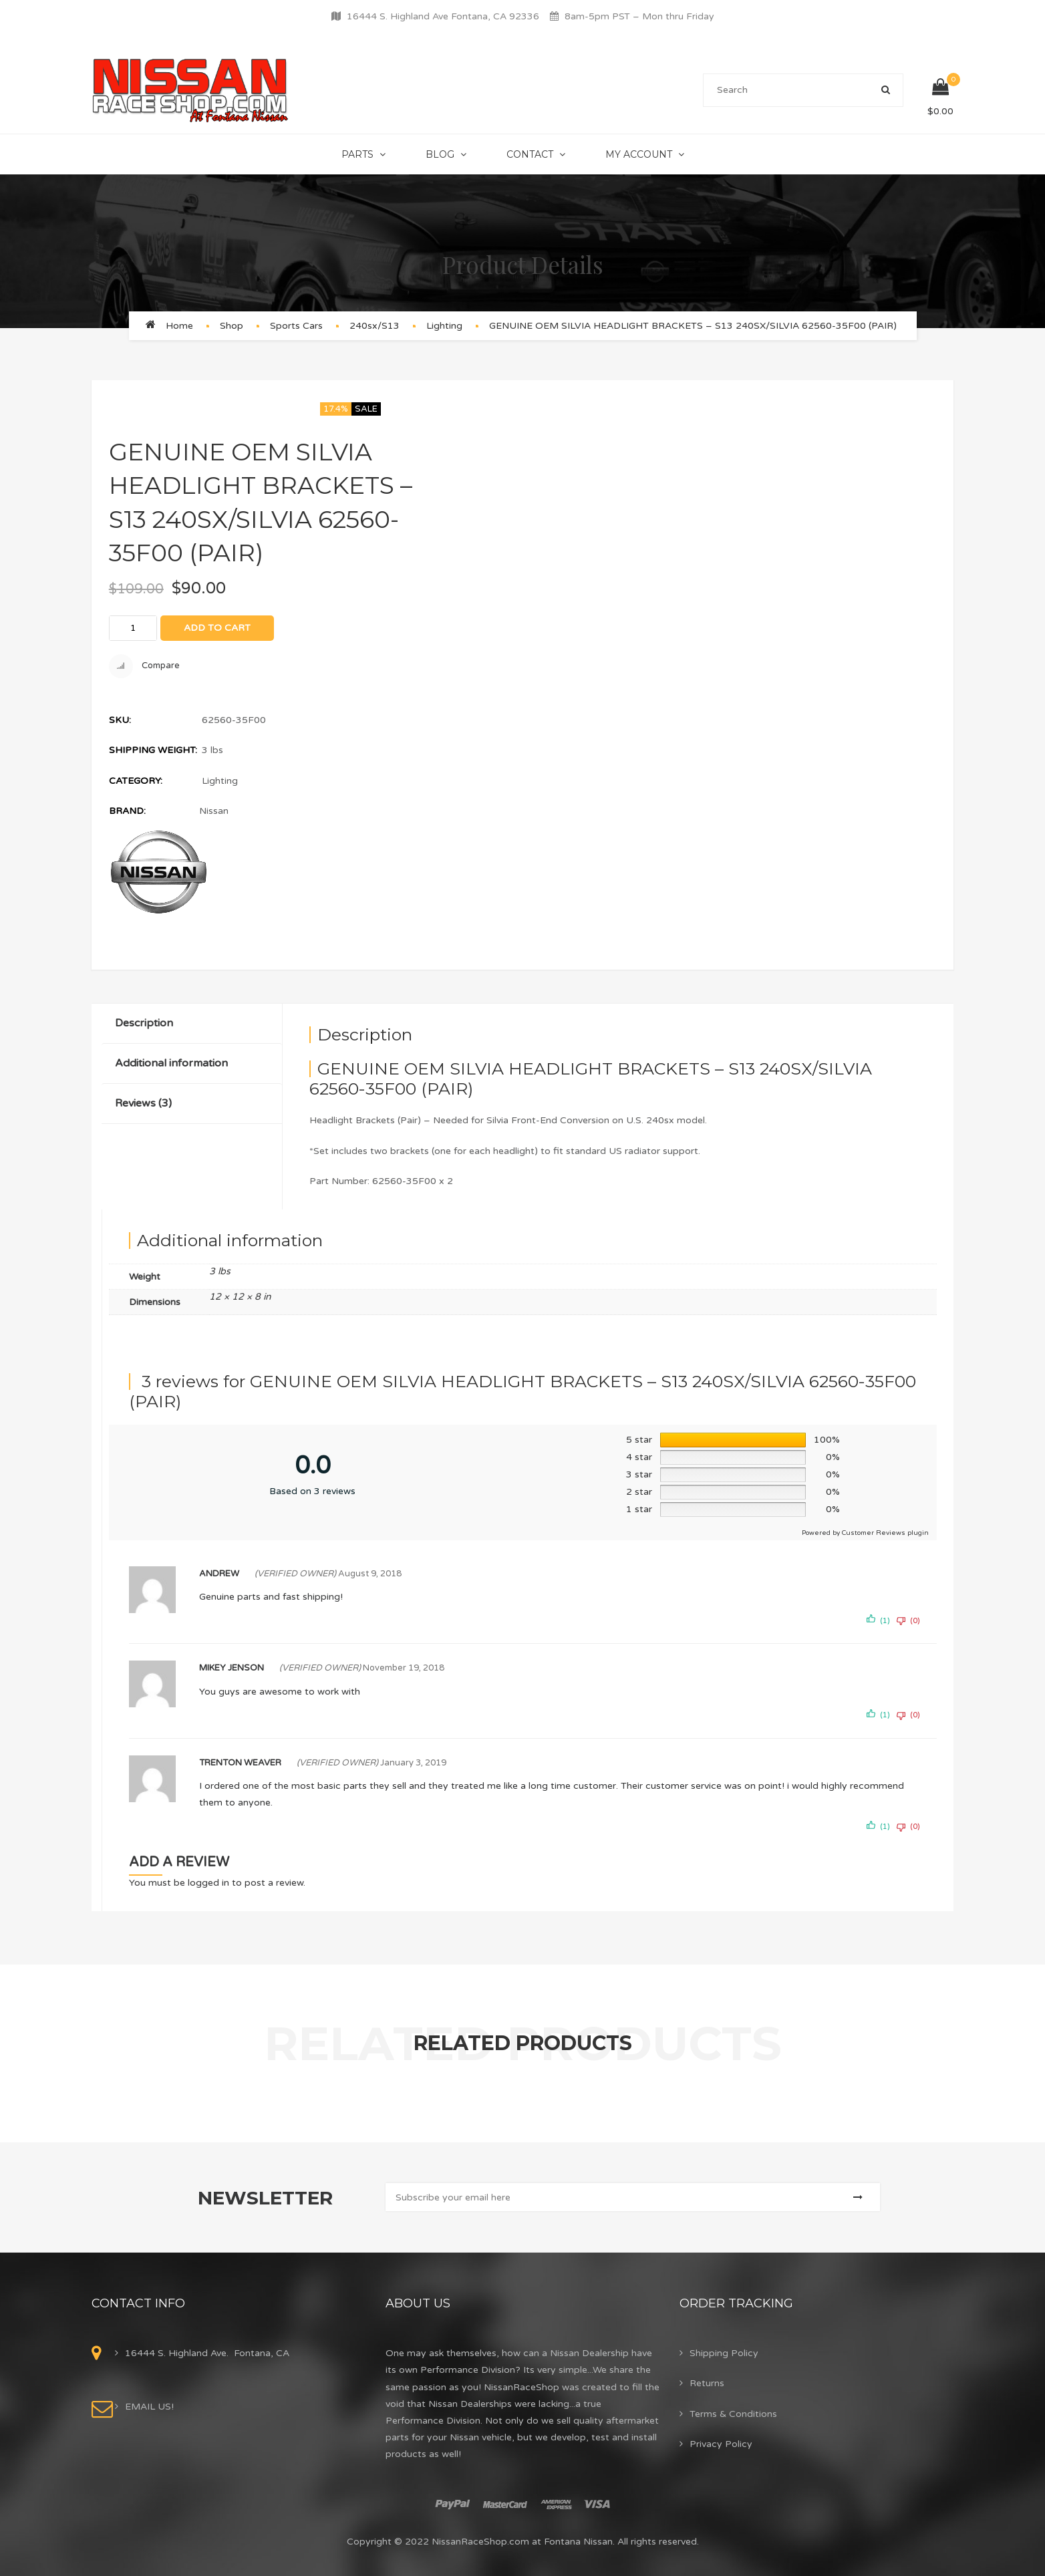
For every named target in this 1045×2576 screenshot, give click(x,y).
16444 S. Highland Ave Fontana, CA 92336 (443, 16)
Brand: (127, 811)
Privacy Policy (721, 2444)
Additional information (171, 1063)
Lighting (444, 325)
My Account (638, 154)
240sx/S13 (374, 325)
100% (827, 1439)
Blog (440, 154)
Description (144, 1023)
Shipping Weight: (153, 750)
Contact (529, 154)
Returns (707, 2383)
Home (179, 325)
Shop (231, 325)
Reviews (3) (143, 1103)
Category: (135, 780)
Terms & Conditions (733, 2414)
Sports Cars (296, 325)
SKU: (120, 720)
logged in (208, 1882)
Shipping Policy (724, 2353)
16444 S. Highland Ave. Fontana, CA (207, 2353)
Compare (144, 666)
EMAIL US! (149, 2406)
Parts (357, 154)
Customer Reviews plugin (885, 1533)
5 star (639, 1439)
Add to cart (217, 627)
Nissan (214, 811)
